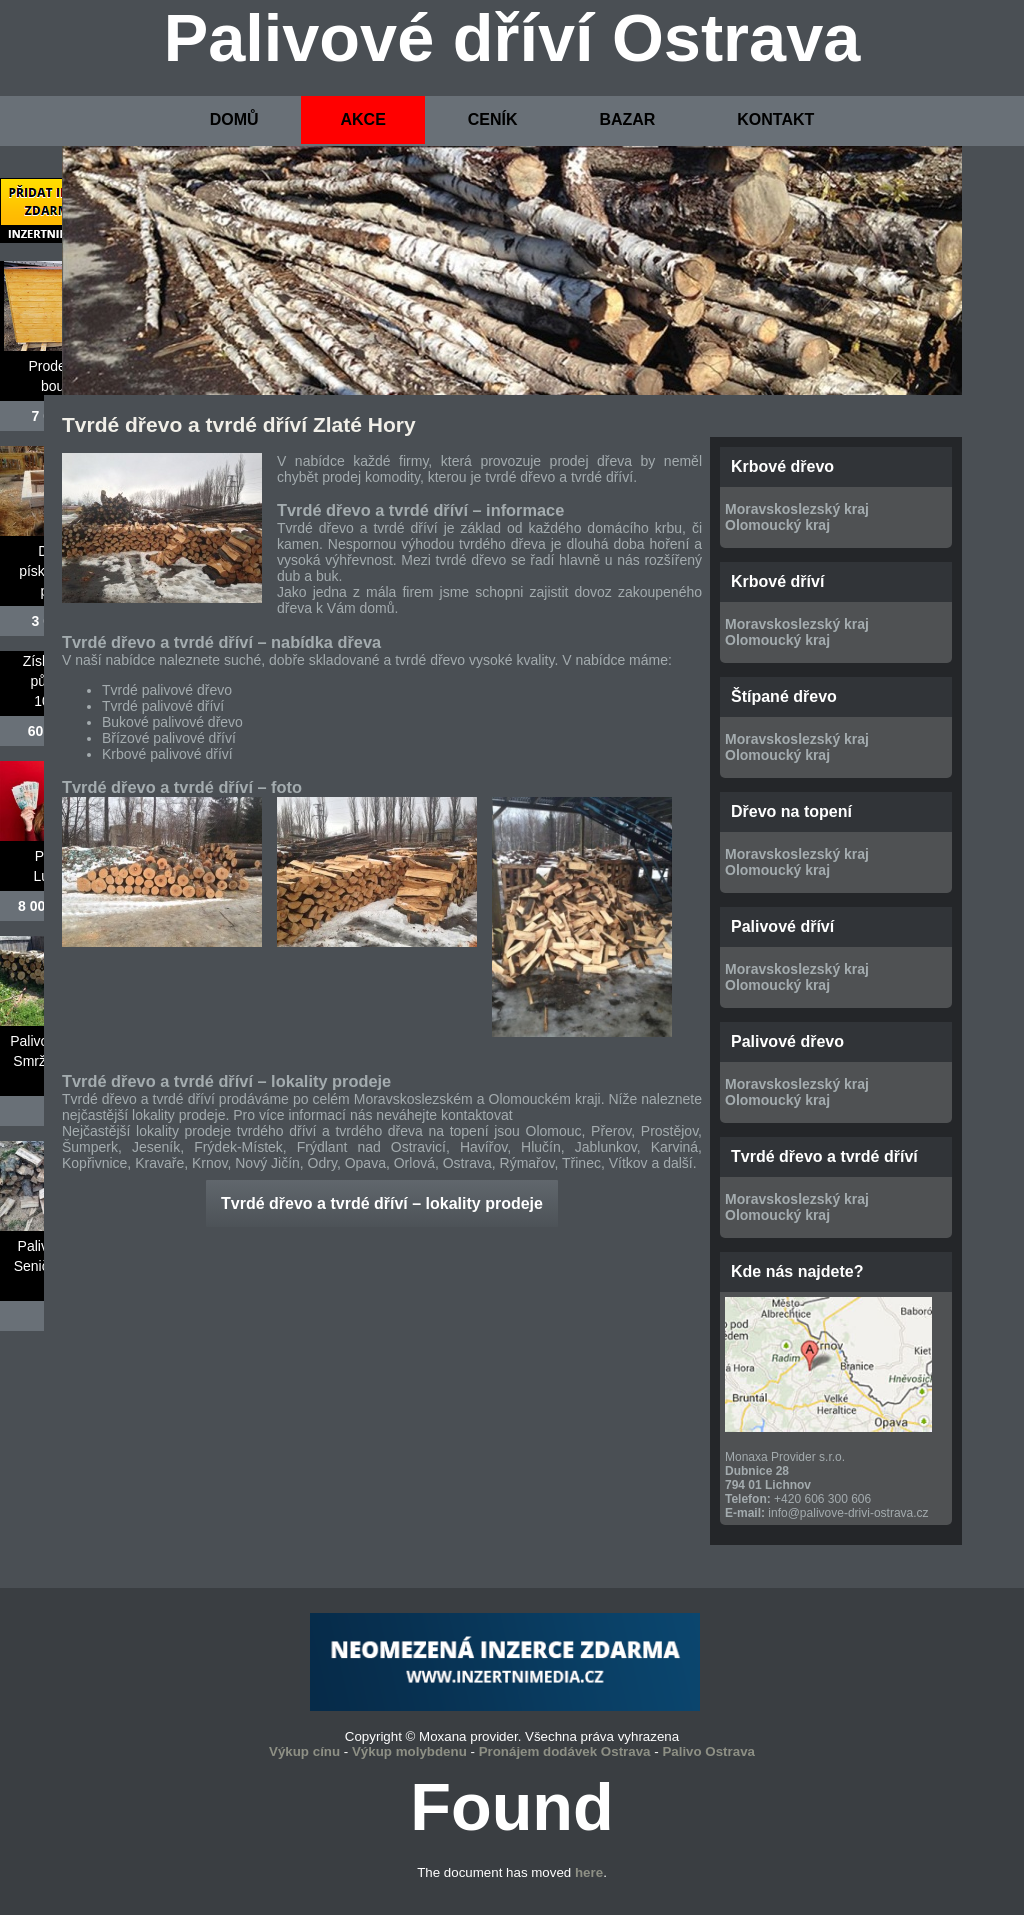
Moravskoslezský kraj (797, 509)
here (589, 1872)
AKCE (362, 119)
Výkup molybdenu (409, 1751)
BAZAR (627, 119)
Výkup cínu (304, 1751)
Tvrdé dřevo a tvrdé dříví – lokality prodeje (382, 1203)
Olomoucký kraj (777, 525)
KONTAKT (775, 119)
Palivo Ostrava (708, 1751)
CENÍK (493, 119)
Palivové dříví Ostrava (512, 38)
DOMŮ (234, 119)
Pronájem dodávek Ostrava (565, 1751)
